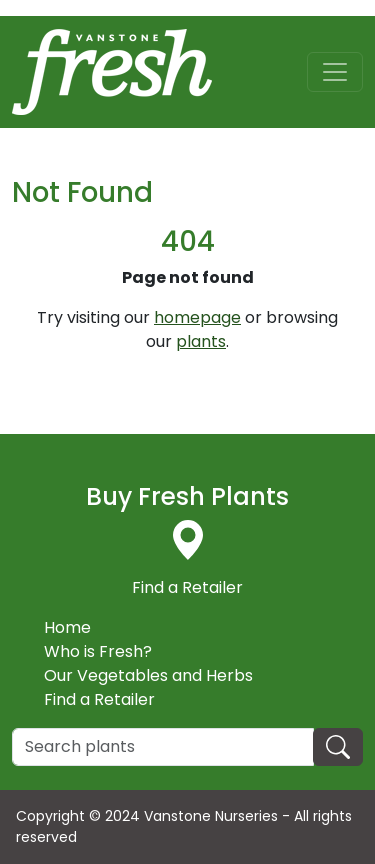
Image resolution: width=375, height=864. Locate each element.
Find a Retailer (99, 699)
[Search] (163, 747)
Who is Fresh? (98, 651)
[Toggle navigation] (335, 72)
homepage (197, 317)
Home (67, 627)
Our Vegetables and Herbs (148, 675)
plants (201, 341)
